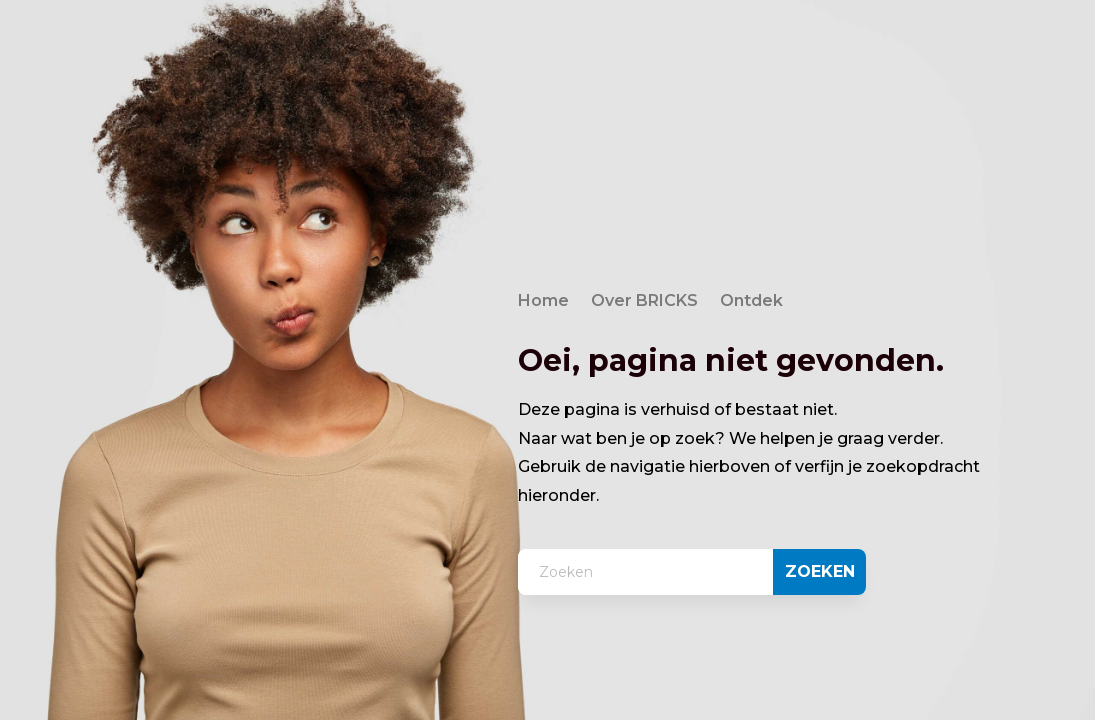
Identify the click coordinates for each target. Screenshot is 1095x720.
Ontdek (751, 302)
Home (543, 302)
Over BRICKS (644, 302)
